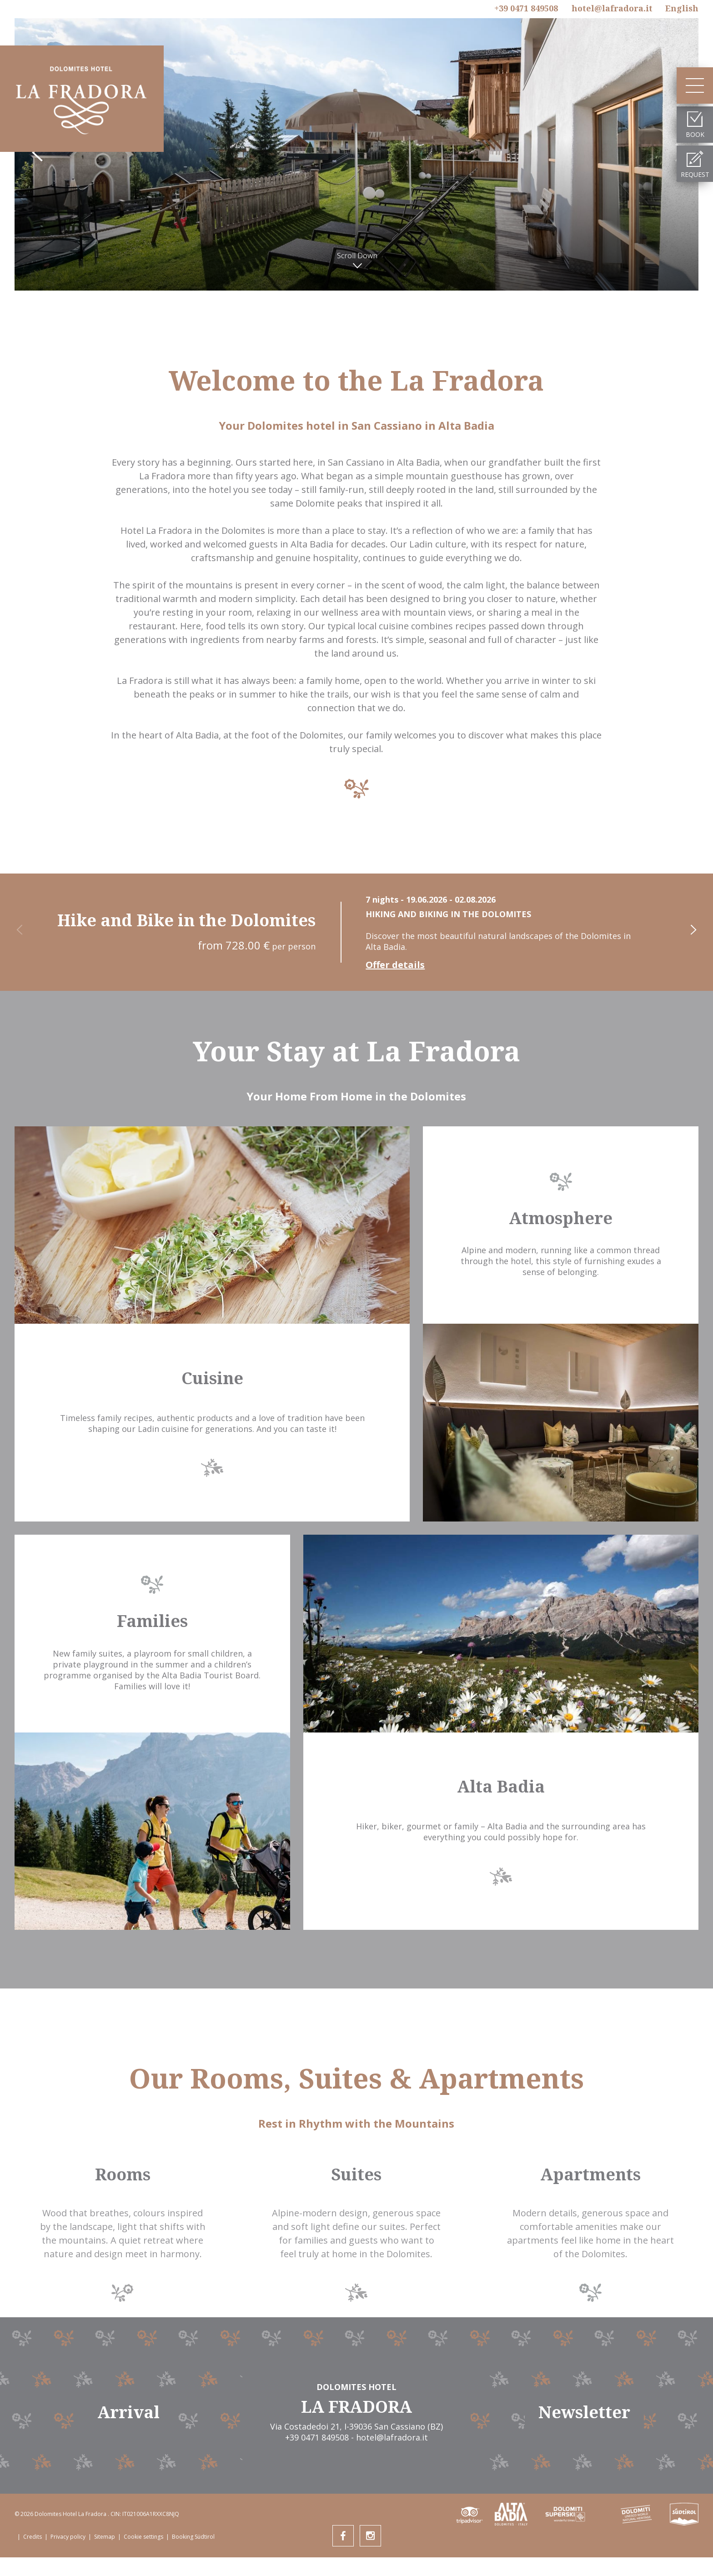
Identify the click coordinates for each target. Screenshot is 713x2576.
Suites (356, 2174)
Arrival (128, 2412)
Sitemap (104, 2537)
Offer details (395, 964)
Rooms (123, 2174)
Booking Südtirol (193, 2537)
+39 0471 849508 (526, 8)
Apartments (590, 2174)
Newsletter (584, 2412)
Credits (32, 2537)
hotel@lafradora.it (612, 8)
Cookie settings (143, 2537)
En (681, 8)
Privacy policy (67, 2537)
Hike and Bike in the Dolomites (186, 920)
